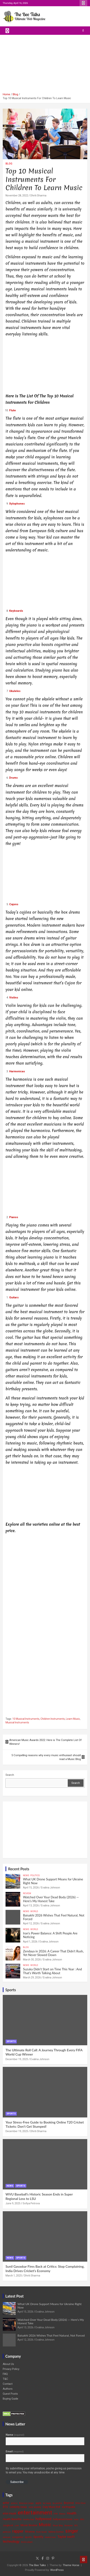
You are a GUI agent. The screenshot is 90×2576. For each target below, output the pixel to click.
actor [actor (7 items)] (6, 2503)
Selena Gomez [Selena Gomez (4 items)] (56, 2531)
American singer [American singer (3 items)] (26, 2503)
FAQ (5, 2374)
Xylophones (17, 503)
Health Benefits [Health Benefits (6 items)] (12, 2519)
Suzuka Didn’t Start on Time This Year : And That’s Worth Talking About (52, 1971)
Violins (13, 997)
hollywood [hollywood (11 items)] (43, 2519)
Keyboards (16, 610)
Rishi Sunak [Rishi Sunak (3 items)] (41, 2532)
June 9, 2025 (13, 2203)
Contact (8, 2383)
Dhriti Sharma (38, 195)
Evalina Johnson (50, 1887)
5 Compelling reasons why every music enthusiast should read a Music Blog (46, 1757)
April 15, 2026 (31, 1887)
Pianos (13, 1217)
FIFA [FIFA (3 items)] (56, 2514)
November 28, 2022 (17, 195)
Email (15, 2451)
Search (10, 1775)
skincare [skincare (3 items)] (6, 2537)
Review (27, 1893)
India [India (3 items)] (76, 2519)
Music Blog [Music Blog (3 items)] (58, 2525)
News (26, 1875)
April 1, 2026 (30, 1941)
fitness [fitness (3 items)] (62, 2514)
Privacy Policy (11, 2369)
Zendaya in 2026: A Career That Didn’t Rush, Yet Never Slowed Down (53, 1953)
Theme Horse (71, 2565)
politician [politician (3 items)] (7, 2532)
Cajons (13, 904)
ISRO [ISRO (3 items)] (82, 2519)
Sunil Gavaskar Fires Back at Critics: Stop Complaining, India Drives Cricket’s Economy (45, 2268)
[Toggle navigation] (7, 30)
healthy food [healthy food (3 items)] (28, 2519)
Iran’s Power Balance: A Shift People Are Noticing (50, 1935)
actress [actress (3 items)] (14, 2503)
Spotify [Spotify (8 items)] (38, 2537)
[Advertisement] (45, 62)
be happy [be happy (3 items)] (47, 2503)
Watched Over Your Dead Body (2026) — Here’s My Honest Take (51, 1899)
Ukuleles (14, 691)
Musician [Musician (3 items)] (68, 2525)
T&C (5, 2379)
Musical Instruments (17, 1722)
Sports (10, 1990)
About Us (8, 2364)
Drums (13, 777)
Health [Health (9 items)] (71, 2513)
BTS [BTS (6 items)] (5, 2507)
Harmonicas (17, 1071)
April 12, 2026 (31, 1923)
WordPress (57, 2570)
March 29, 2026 (32, 1977)
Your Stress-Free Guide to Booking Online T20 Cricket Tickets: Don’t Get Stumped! (45, 2124)
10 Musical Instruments (25, 1718)
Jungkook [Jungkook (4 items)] (8, 2525)
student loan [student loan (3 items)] (50, 2537)
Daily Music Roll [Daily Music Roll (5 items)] (51, 2506)
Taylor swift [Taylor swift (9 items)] (66, 2537)
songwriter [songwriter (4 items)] (17, 2537)
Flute (12, 410)
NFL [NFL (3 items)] (76, 2525)
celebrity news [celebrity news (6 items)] (18, 2507)
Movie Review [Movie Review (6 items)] (28, 2525)
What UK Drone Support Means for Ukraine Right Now (53, 1881)
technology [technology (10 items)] (11, 2542)
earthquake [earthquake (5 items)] (68, 2506)
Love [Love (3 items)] (17, 2525)
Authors (8, 2388)
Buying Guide (10, 2398)
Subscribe (17, 2482)
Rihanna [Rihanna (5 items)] (30, 2531)
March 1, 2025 (14, 2275)
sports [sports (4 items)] (28, 2537)
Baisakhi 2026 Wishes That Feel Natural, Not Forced (53, 1917)
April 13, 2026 (31, 1905)
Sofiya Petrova (31, 2203)
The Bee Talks (37, 2565)
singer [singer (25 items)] (71, 2531)
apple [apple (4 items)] (38, 2503)
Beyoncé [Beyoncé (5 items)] (69, 2502)
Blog (9, 163)
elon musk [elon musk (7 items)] (9, 2513)
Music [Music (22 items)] (45, 2524)
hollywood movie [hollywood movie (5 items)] (62, 2519)
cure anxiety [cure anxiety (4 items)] (35, 2507)
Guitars (14, 1297)
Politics (35, 1875)
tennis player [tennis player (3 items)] (27, 2542)
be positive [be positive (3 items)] (57, 2503)
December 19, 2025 (17, 2059)
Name (15, 2434)
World (34, 1911)
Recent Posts (18, 1869)
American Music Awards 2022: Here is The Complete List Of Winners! (45, 1742)
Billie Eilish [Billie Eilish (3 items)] (80, 2503)
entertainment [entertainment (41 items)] (35, 2512)
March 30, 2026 (32, 1959)
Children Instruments (52, 1718)
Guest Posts (10, 2393)
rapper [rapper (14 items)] (18, 2531)
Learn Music (73, 1718)
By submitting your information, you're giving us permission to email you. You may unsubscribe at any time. (44, 2470)
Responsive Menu (83, 3)
